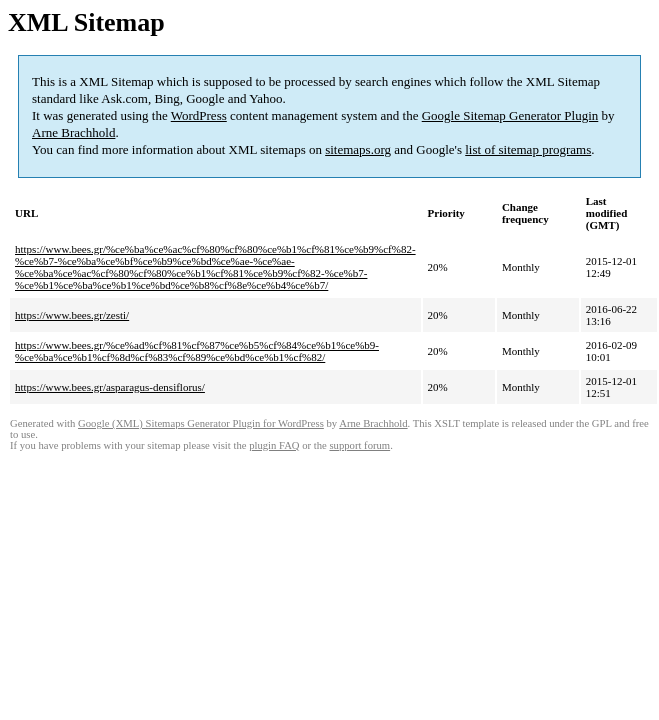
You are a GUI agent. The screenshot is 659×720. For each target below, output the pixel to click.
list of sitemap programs (528, 149)
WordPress (199, 115)
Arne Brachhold (73, 132)
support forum (359, 445)
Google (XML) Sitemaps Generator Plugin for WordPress (201, 423)
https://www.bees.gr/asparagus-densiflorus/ (110, 387)
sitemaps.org (358, 149)
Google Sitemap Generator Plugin (510, 115)
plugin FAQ (274, 445)
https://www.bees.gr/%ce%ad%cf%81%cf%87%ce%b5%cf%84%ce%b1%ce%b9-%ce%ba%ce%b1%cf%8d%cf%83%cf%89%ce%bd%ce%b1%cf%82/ (197, 351)
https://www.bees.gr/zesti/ (72, 315)
